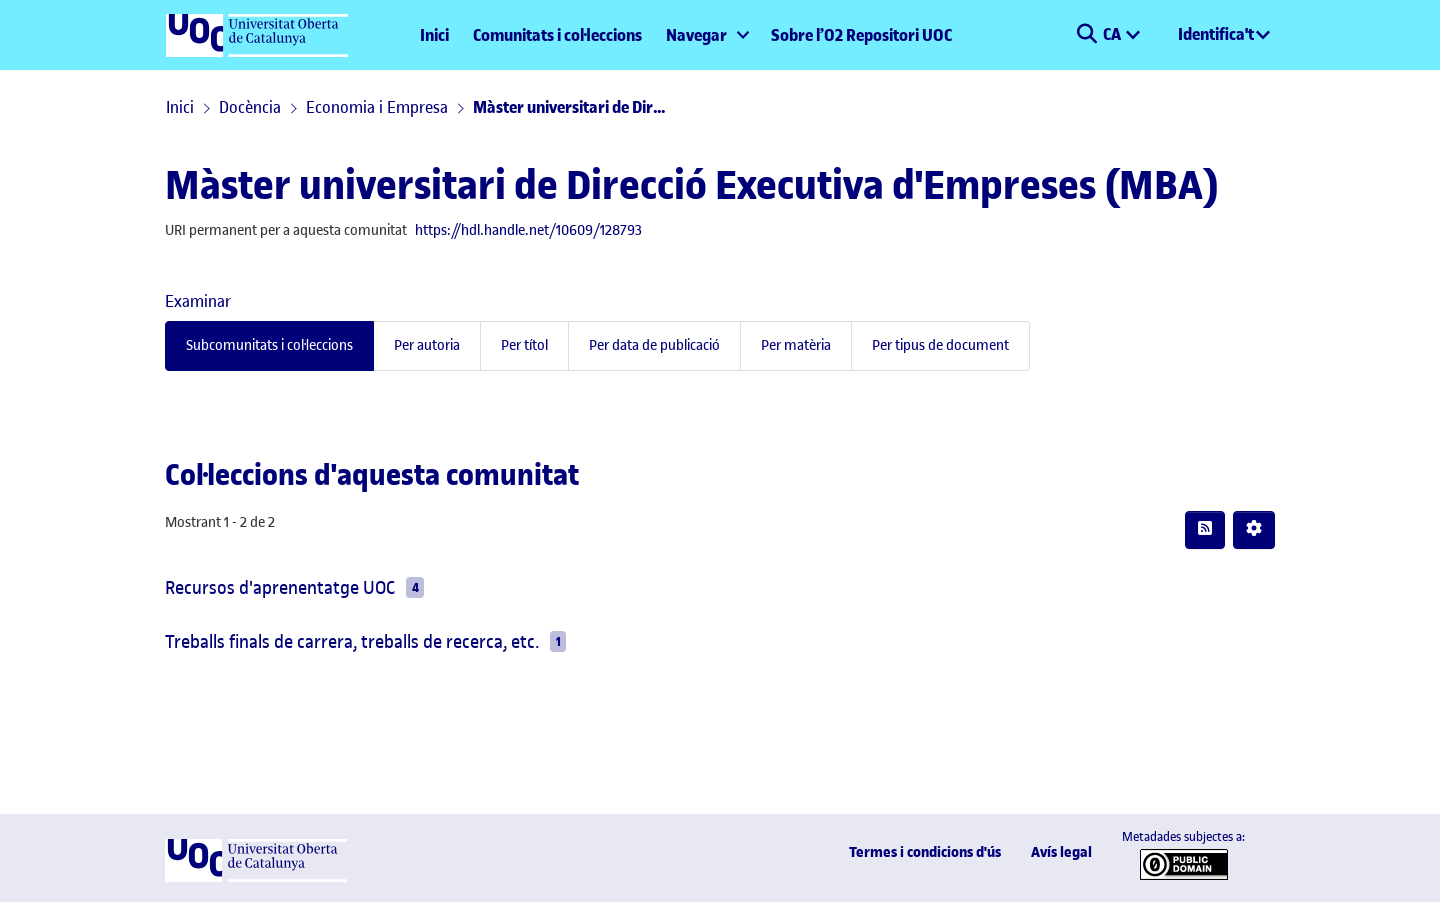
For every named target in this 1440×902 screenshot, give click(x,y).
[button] (1086, 35)
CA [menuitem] (1113, 34)
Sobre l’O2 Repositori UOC (861, 35)
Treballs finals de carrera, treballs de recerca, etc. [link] (352, 641)
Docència (250, 107)
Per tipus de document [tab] (940, 345)
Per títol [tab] (524, 345)
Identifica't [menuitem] (1216, 34)
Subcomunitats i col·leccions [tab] (269, 345)
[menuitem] (706, 35)
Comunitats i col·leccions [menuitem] (557, 35)
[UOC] (256, 877)
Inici (434, 35)
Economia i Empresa (377, 107)
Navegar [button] (696, 35)
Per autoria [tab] (427, 345)
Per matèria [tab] (796, 345)
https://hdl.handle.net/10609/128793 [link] (528, 230)
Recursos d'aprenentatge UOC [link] (280, 587)
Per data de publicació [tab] (654, 345)
